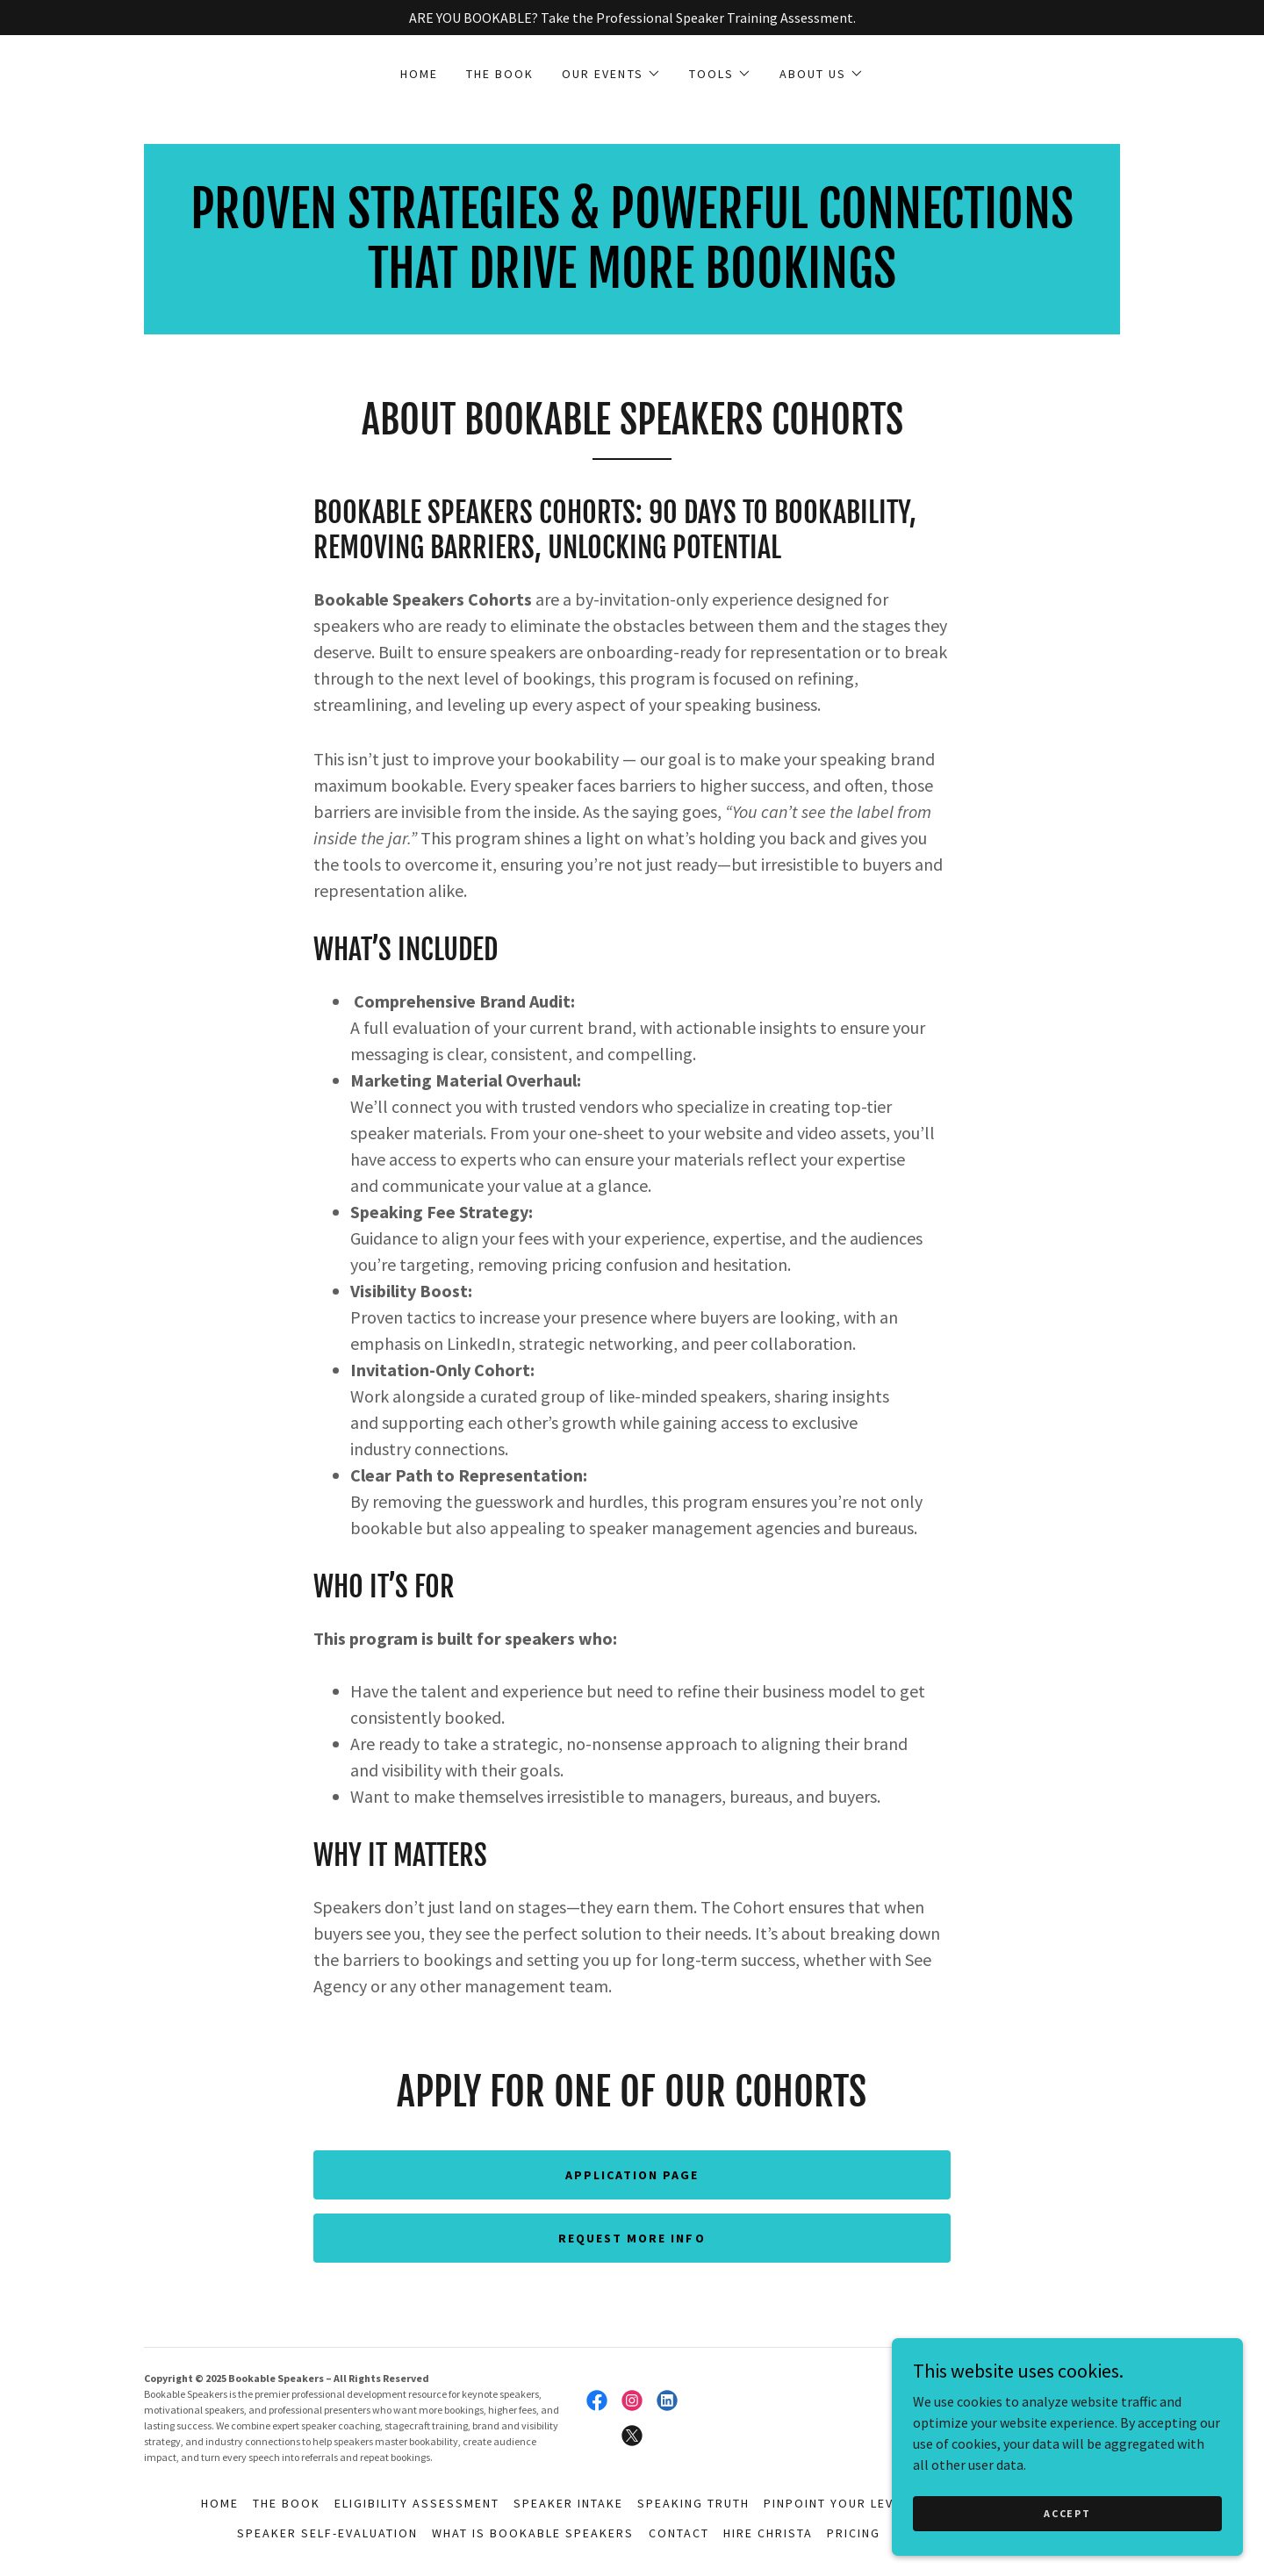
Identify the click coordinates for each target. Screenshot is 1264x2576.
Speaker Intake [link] (568, 2503)
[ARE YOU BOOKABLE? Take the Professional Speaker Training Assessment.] (632, 17)
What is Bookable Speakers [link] (533, 2533)
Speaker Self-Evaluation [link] (327, 2533)
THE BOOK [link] (500, 74)
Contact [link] (679, 2533)
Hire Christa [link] (768, 2533)
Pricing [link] (853, 2533)
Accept (1067, 2513)
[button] (611, 73)
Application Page (632, 2175)
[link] (632, 282)
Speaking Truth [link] (693, 2503)
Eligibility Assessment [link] (416, 2503)
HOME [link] (419, 74)
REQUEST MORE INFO (631, 2238)
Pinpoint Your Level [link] (836, 2503)
